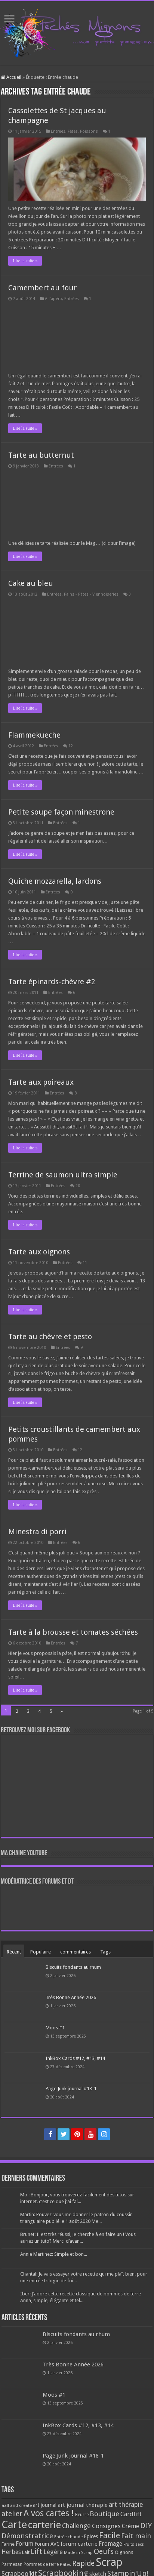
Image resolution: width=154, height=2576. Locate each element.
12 (70, 746)
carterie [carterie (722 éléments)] (44, 2524)
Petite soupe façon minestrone (61, 811)
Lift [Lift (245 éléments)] (36, 2551)
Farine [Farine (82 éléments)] (8, 2544)
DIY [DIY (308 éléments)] (146, 2525)
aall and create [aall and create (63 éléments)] (16, 2505)
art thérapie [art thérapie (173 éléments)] (126, 2504)
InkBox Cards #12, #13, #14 (75, 2058)
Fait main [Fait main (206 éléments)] (136, 2536)
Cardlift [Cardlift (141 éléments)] (131, 2514)
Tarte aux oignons (39, 1251)
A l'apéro (53, 298)
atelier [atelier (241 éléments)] (11, 2513)
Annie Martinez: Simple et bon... (53, 2254)
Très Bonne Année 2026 (71, 1997)
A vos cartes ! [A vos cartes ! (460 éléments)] (49, 2513)
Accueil (11, 77)
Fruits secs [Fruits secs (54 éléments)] (133, 2544)
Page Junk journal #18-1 (71, 2088)
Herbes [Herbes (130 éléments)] (11, 2551)
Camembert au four (42, 287)
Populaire (40, 1952)
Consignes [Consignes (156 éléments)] (106, 2526)
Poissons (89, 131)
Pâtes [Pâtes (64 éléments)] (65, 2564)
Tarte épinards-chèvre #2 (51, 981)
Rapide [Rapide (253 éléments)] (83, 2563)
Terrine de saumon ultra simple (62, 1174)
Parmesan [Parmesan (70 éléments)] (11, 2564)
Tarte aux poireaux (41, 1082)
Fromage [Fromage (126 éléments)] (110, 2544)
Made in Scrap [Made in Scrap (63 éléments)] (78, 2552)
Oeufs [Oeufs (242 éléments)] (104, 2551)
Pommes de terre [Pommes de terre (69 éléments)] (41, 2564)
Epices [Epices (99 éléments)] (91, 2536)
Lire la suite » (25, 260)
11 (85, 1262)
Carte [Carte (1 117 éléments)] (14, 2524)
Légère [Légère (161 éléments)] (53, 2551)
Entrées (58, 131)
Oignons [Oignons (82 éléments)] (124, 2552)
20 (78, 1185)
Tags (105, 1952)
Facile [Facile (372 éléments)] (109, 2535)
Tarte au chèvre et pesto (50, 1336)
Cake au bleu (30, 583)
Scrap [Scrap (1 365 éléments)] (109, 2562)
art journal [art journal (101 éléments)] (44, 2505)
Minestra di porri (37, 1531)
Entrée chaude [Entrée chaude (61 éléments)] (68, 2536)
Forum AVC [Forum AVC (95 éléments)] (46, 2544)
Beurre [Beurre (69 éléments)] (82, 2514)
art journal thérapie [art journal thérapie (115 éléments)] (83, 2505)
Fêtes (73, 131)
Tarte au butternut (41, 455)
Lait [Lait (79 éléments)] (26, 2552)
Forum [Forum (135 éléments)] (24, 2543)
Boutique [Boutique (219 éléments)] (104, 2514)
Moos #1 (55, 2027)
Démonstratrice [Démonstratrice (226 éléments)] (27, 2536)
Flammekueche (34, 735)
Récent (14, 1952)
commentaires (75, 1952)
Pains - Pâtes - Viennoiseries (91, 594)
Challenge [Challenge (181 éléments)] (76, 2526)
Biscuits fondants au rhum (73, 1967)
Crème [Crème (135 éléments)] (130, 2526)
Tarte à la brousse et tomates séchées (73, 1632)
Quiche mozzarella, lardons (54, 881)
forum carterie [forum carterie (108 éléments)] (79, 2544)
